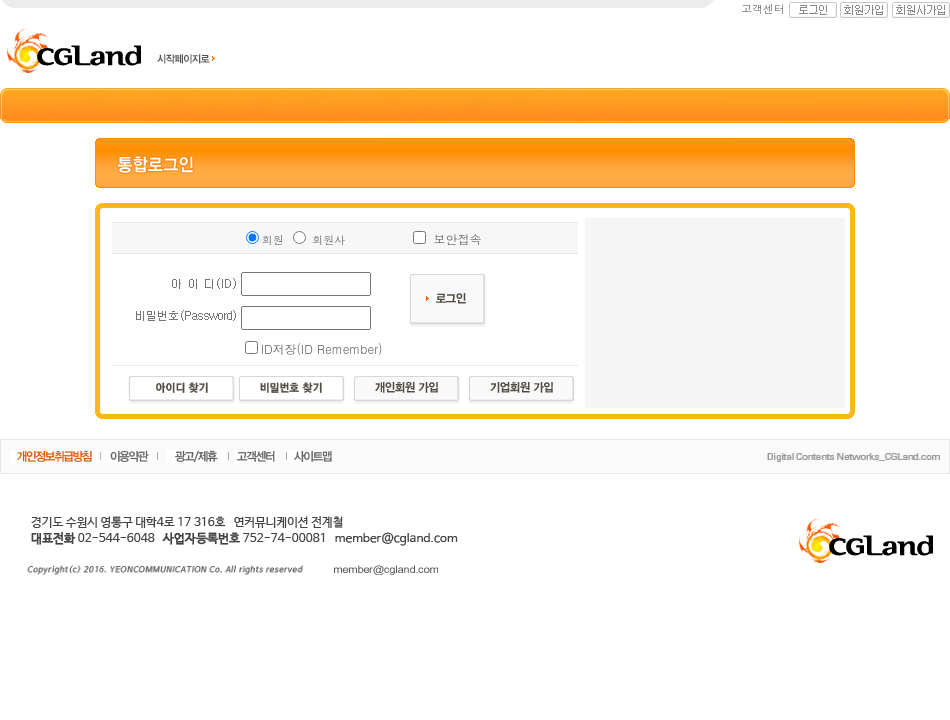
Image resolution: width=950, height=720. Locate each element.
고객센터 (763, 8)
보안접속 (457, 238)
